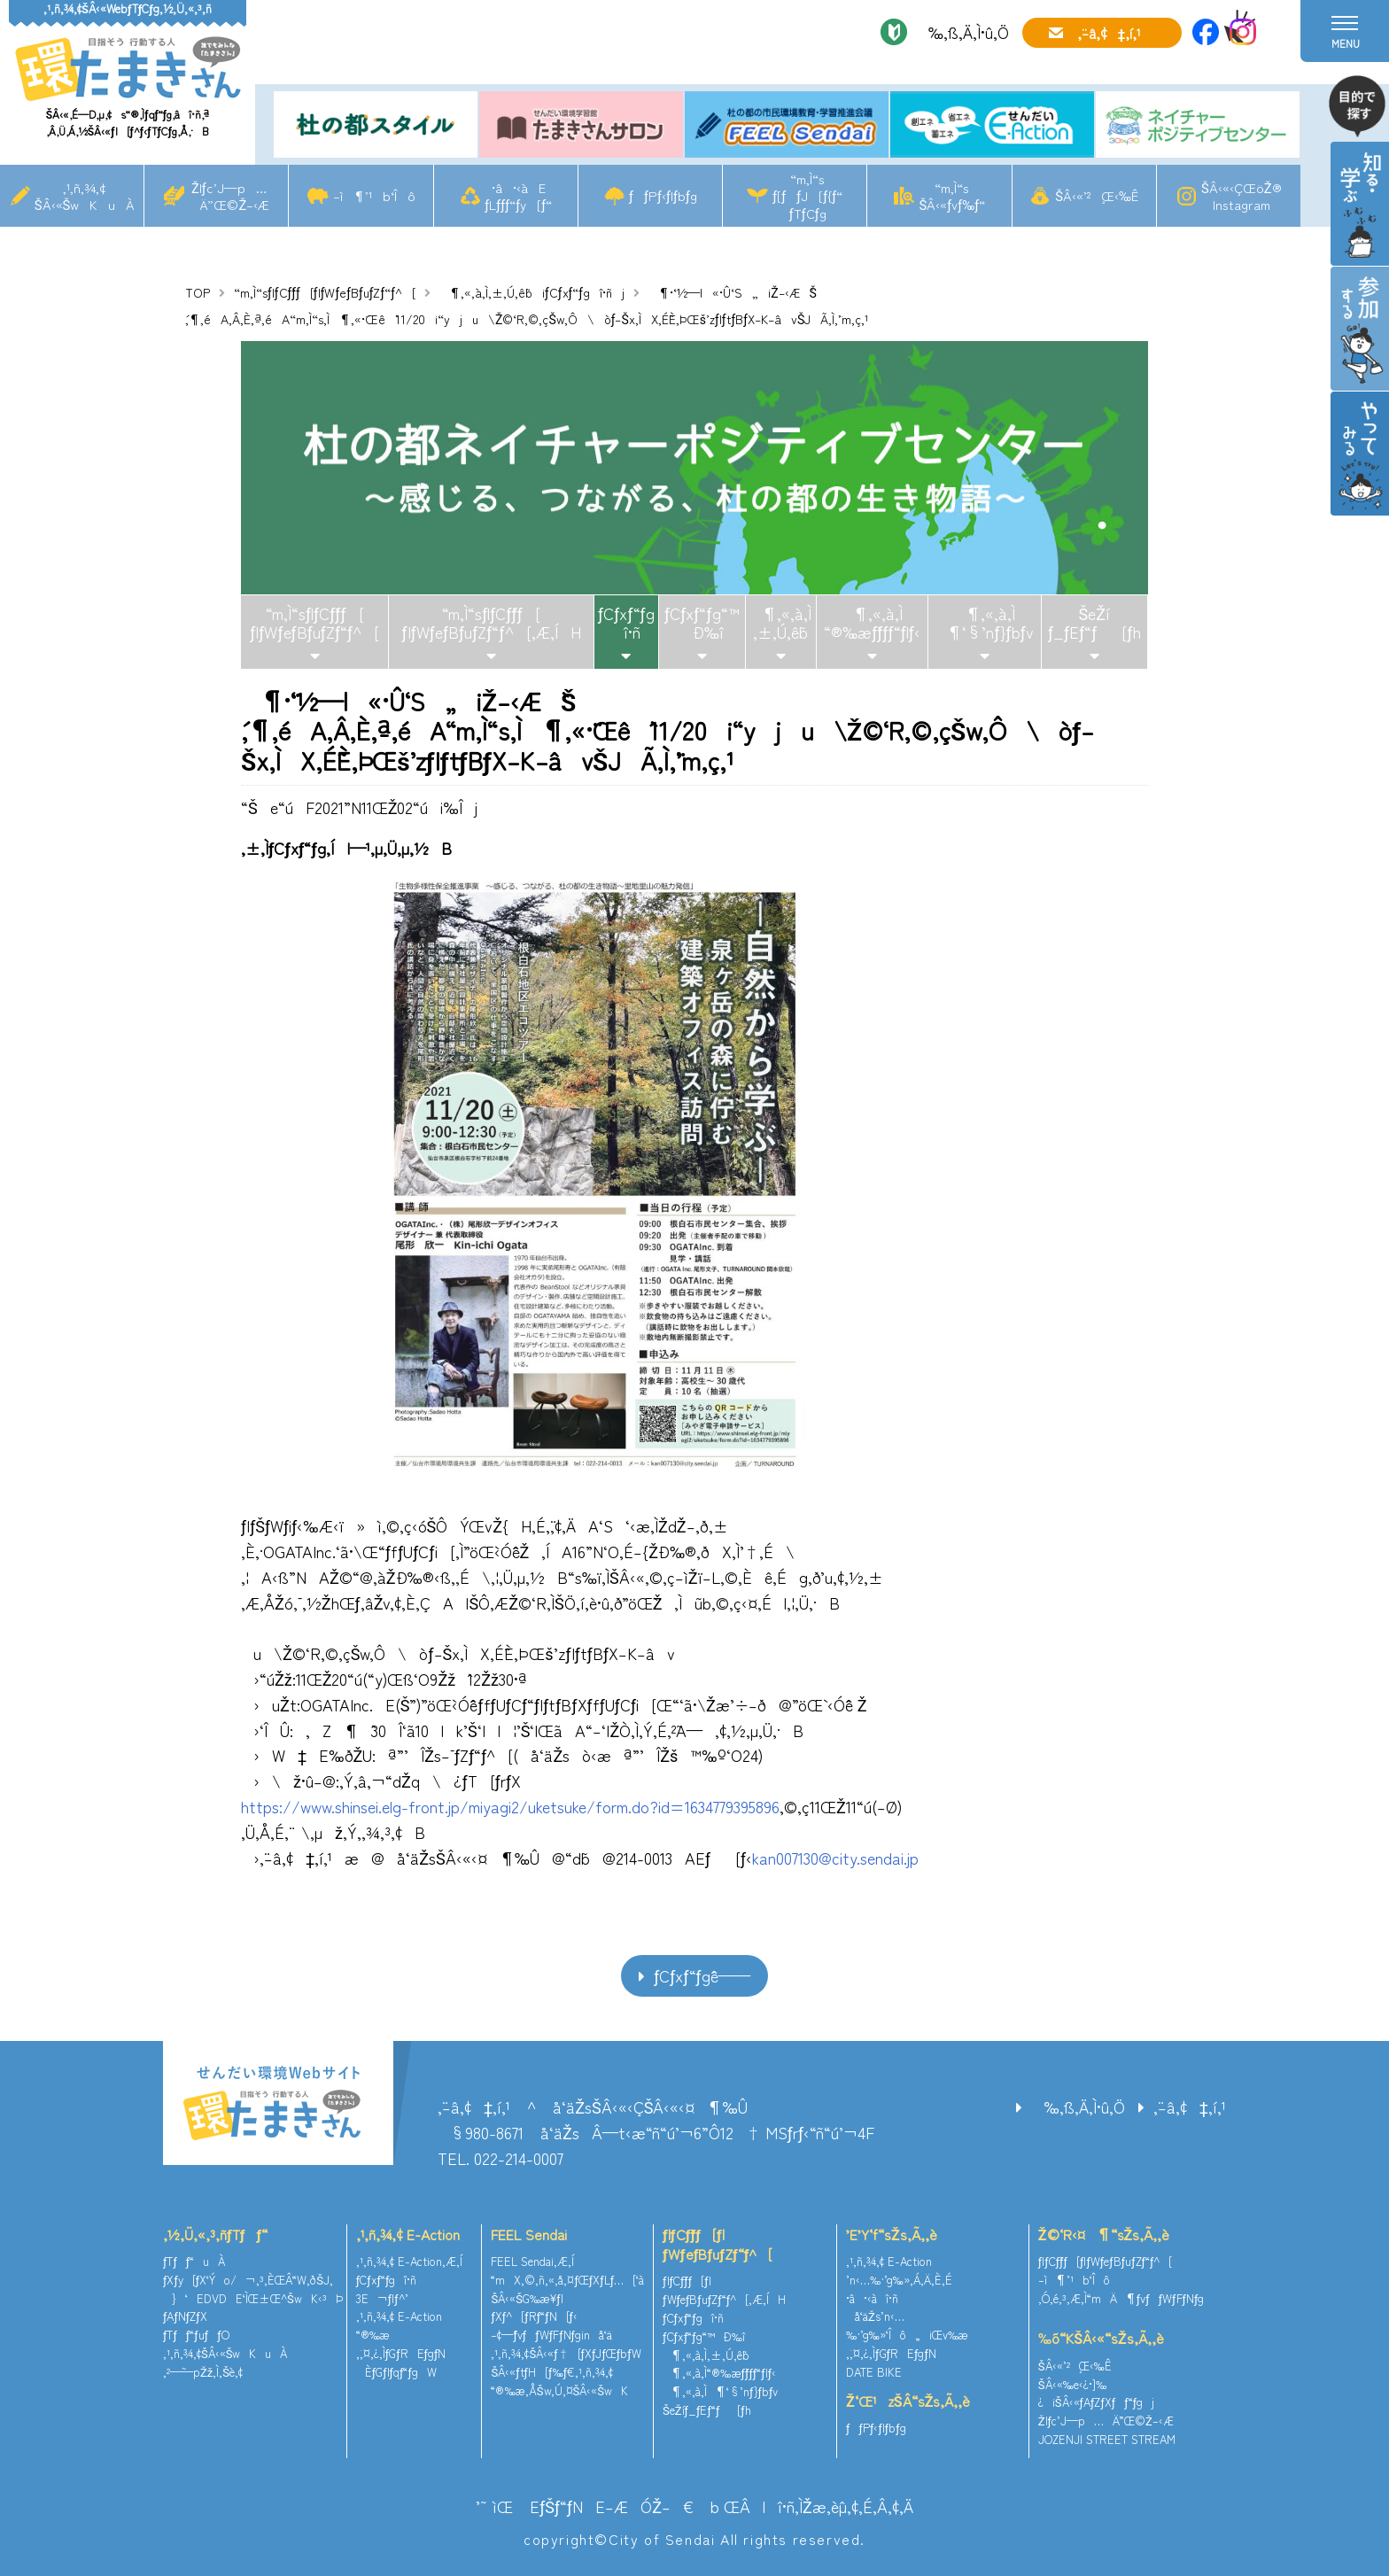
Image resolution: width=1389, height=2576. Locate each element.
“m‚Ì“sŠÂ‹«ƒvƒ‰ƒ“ (952, 195)
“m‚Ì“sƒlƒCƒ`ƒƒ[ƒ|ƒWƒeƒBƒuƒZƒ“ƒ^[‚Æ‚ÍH (491, 622)
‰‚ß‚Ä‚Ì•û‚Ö (962, 31)
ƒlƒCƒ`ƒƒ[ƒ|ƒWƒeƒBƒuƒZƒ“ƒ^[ (717, 2243)
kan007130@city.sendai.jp (835, 1857)
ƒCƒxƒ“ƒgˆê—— (702, 1975)
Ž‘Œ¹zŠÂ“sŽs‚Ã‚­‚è (908, 2400)
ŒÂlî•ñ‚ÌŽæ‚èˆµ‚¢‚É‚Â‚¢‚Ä (818, 2506)
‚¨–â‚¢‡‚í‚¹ (1109, 33)
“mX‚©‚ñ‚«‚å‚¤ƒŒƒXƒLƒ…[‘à (567, 2279)
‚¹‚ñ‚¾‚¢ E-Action (408, 2234)
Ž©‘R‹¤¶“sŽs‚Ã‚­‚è (1103, 2234)
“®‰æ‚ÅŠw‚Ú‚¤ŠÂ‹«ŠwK (559, 2390)
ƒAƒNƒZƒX (185, 2316)
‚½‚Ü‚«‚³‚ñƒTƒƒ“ (215, 2234)
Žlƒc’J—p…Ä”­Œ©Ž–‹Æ (229, 195)
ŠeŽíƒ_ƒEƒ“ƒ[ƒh (1094, 622)
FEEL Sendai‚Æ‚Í (532, 2261)
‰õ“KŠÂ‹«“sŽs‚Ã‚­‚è (1101, 2337)
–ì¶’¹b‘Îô (374, 195)
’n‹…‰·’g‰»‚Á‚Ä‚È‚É (899, 2279)
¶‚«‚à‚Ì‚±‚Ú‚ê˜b (780, 622)
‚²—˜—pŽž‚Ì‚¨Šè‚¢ (203, 2371)
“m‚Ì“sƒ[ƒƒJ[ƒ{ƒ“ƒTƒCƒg (807, 195)
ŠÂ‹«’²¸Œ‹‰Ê (1096, 195)
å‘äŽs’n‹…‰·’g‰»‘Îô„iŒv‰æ (907, 2325)
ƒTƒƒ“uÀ (194, 2261)
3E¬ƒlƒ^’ (384, 2298)
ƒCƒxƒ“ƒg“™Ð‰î (702, 622)
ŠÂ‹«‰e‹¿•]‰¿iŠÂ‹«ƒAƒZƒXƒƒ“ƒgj (1096, 2393)
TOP (197, 292)
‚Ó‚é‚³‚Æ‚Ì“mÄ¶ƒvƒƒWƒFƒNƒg (1121, 2298)
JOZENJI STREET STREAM (1107, 2439)
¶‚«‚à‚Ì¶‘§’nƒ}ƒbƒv (984, 622)
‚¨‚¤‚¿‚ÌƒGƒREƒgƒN (401, 2353)
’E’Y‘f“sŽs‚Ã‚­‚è (891, 2234)
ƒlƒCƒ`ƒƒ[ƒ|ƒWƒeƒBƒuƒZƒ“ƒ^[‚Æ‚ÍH (724, 2290)
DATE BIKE (874, 2371)
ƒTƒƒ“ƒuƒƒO (196, 2334)
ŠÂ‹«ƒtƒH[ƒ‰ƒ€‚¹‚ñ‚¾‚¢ (552, 2371)
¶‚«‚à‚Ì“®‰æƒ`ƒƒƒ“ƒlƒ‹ (872, 622)
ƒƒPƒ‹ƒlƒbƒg (663, 195)
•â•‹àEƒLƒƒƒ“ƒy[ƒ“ (518, 195)
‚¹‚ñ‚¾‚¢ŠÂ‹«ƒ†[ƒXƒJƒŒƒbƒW (565, 2353)
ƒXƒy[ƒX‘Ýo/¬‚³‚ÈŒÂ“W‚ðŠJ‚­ (248, 2279)
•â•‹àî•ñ (872, 2298)
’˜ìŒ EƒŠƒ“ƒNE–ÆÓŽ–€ (585, 2506)
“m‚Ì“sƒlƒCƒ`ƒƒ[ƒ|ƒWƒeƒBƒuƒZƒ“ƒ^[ (324, 292)
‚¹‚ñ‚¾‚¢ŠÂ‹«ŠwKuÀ (85, 195)
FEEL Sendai (529, 2234)
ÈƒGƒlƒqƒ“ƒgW (396, 2371)
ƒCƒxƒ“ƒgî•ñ (626, 622)
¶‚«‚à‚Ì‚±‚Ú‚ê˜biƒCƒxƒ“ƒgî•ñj (532, 292)
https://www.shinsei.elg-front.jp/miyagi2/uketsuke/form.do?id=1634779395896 (510, 1806)
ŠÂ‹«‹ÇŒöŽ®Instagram (1241, 195)
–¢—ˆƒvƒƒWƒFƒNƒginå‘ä (551, 2334)
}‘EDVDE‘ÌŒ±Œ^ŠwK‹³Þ (253, 2298)
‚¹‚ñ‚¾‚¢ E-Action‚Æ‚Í (409, 2261)
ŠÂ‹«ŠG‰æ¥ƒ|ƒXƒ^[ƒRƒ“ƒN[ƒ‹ (534, 2307)
